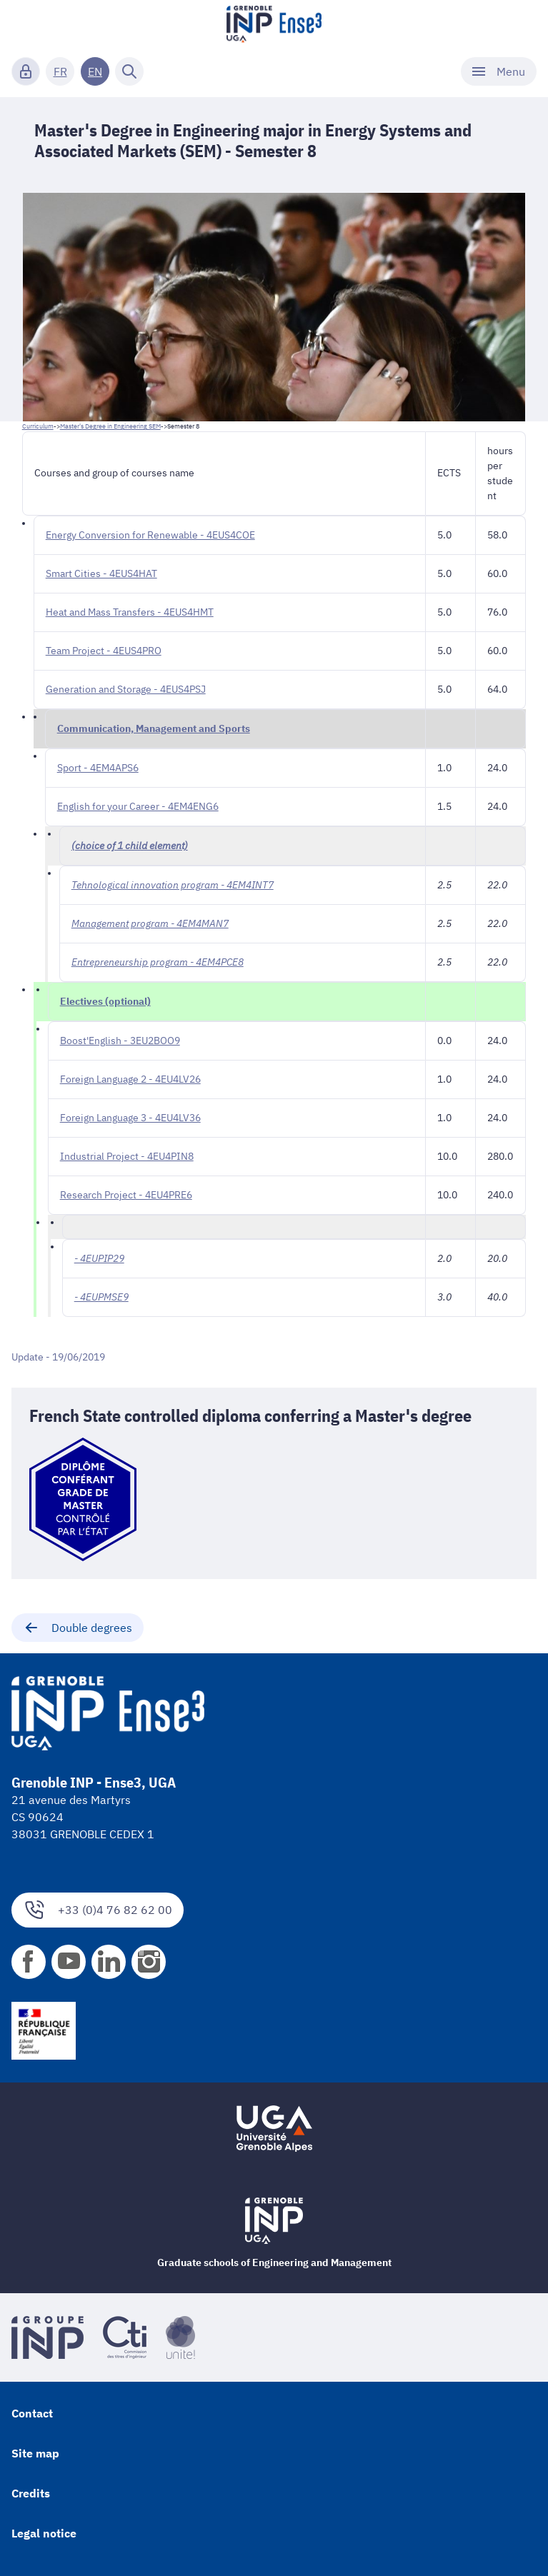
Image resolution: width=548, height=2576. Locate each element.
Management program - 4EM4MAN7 (150, 923)
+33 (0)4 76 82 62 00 (97, 1910)
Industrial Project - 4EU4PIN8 (127, 1156)
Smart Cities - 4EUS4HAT (101, 573)
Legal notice (43, 2533)
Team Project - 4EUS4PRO (103, 650)
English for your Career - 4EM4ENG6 (138, 806)
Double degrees (77, 1627)
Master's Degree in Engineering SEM (110, 426)
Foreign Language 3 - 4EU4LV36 (130, 1117)
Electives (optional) (105, 1001)
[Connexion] (25, 71)
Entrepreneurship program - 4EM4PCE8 (157, 962)
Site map (35, 2453)
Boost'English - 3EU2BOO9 (120, 1040)
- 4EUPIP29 (99, 1258)
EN (95, 71)
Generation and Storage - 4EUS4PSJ (126, 689)
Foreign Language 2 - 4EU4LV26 (130, 1079)
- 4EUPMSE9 (101, 1296)
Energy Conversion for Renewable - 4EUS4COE (150, 534)
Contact (32, 2413)
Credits (30, 2493)
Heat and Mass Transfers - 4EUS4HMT (130, 612)
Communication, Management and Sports (153, 728)
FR (60, 71)
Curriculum (38, 426)
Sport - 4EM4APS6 (98, 767)
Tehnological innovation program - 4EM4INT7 (172, 884)
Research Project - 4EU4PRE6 (126, 1194)
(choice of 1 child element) (129, 845)
